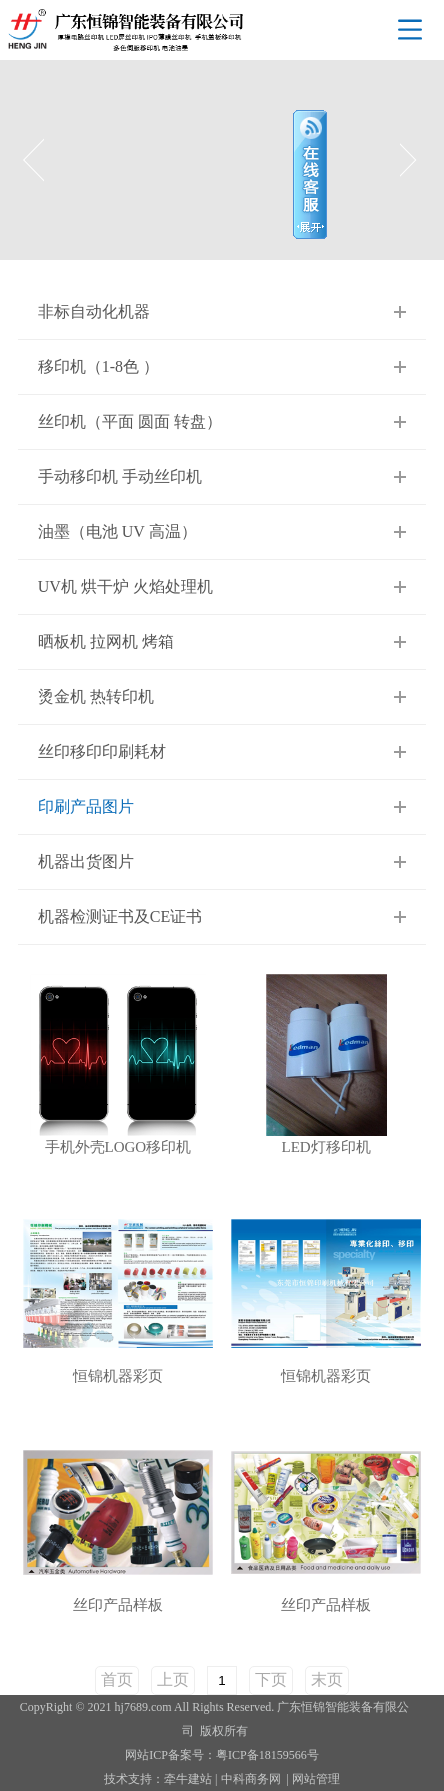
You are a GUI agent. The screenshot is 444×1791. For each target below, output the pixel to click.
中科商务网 (251, 1779)
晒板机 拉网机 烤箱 (106, 641)
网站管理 (316, 1779)
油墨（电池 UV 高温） (117, 531)
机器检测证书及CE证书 (120, 916)
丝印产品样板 (118, 1605)
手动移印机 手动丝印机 (120, 476)
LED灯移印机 (326, 1147)
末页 (327, 1679)
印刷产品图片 (86, 806)
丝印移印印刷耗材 (102, 751)
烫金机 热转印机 (96, 696)
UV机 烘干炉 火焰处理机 (125, 586)
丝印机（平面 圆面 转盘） (130, 421)
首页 (117, 1679)
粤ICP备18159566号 (267, 1755)
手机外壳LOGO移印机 (118, 1147)
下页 (271, 1679)
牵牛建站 (188, 1779)
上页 (173, 1679)
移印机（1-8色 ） (98, 366)
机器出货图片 (86, 861)
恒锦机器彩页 (118, 1376)
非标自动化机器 (94, 311)
